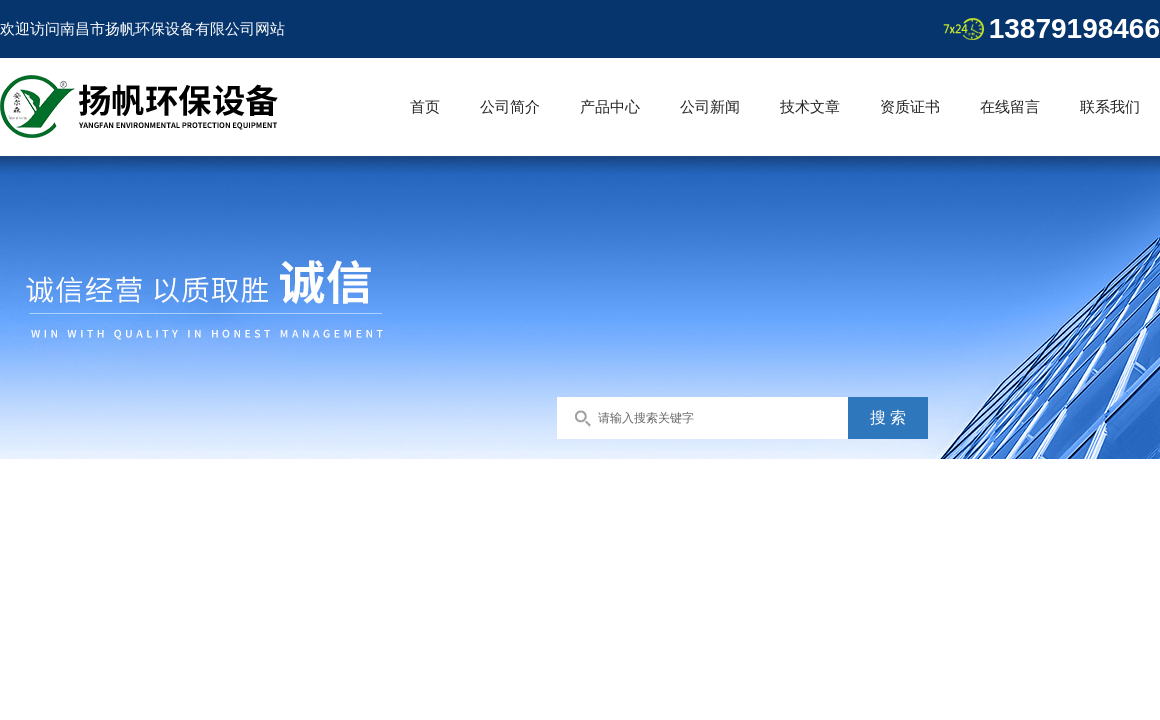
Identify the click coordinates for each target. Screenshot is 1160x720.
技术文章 (810, 106)
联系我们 (1110, 106)
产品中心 (610, 106)
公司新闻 (710, 106)
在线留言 (1010, 106)
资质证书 (910, 106)
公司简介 (510, 106)
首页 (425, 106)
